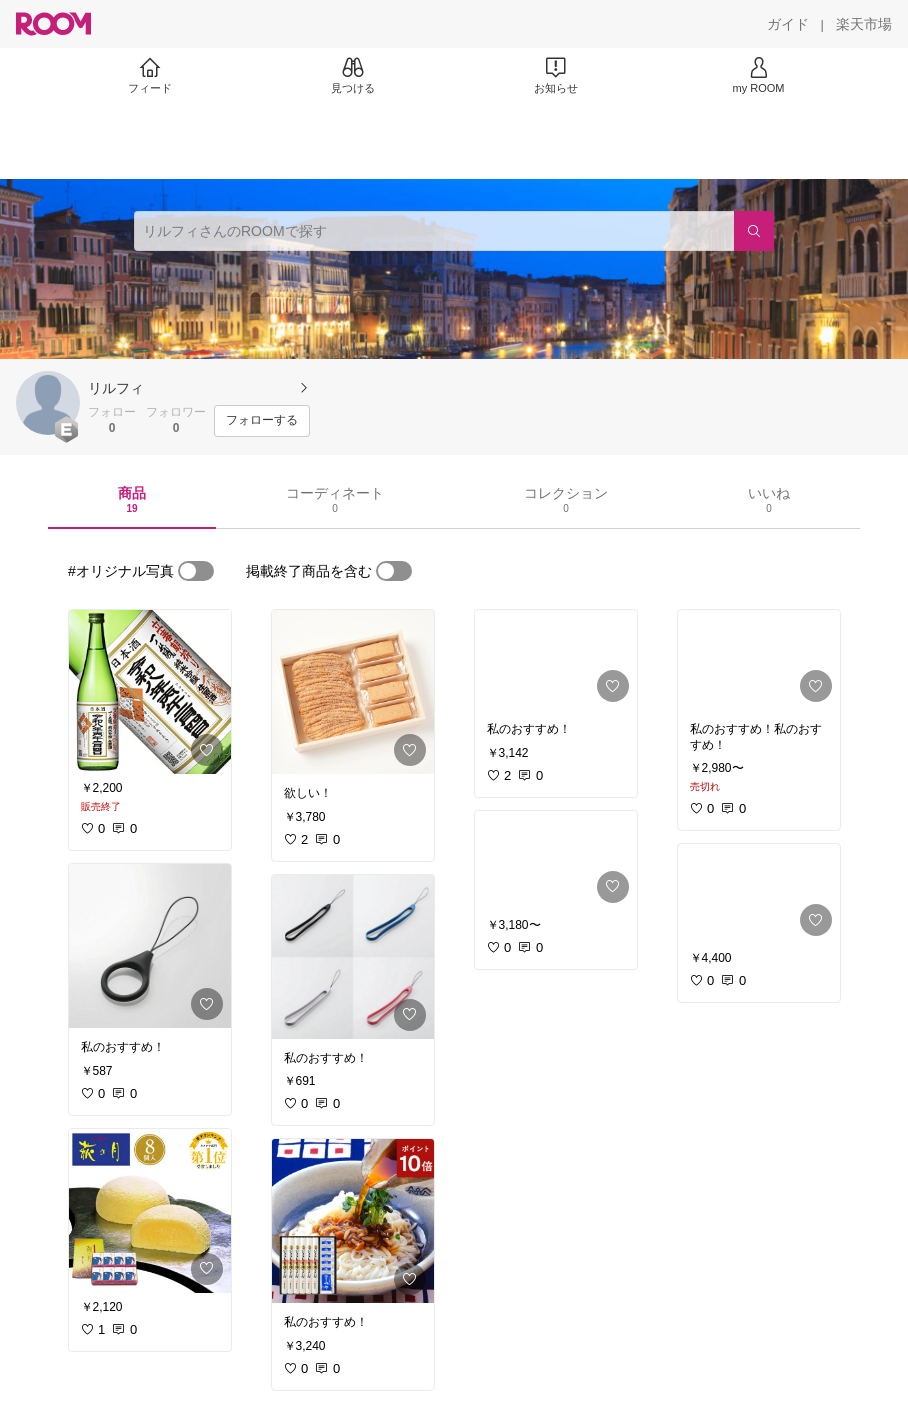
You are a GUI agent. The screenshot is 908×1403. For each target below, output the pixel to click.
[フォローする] (262, 421)
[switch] (196, 571)
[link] (150, 692)
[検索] (754, 231)
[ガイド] (788, 24)
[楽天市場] (864, 24)
